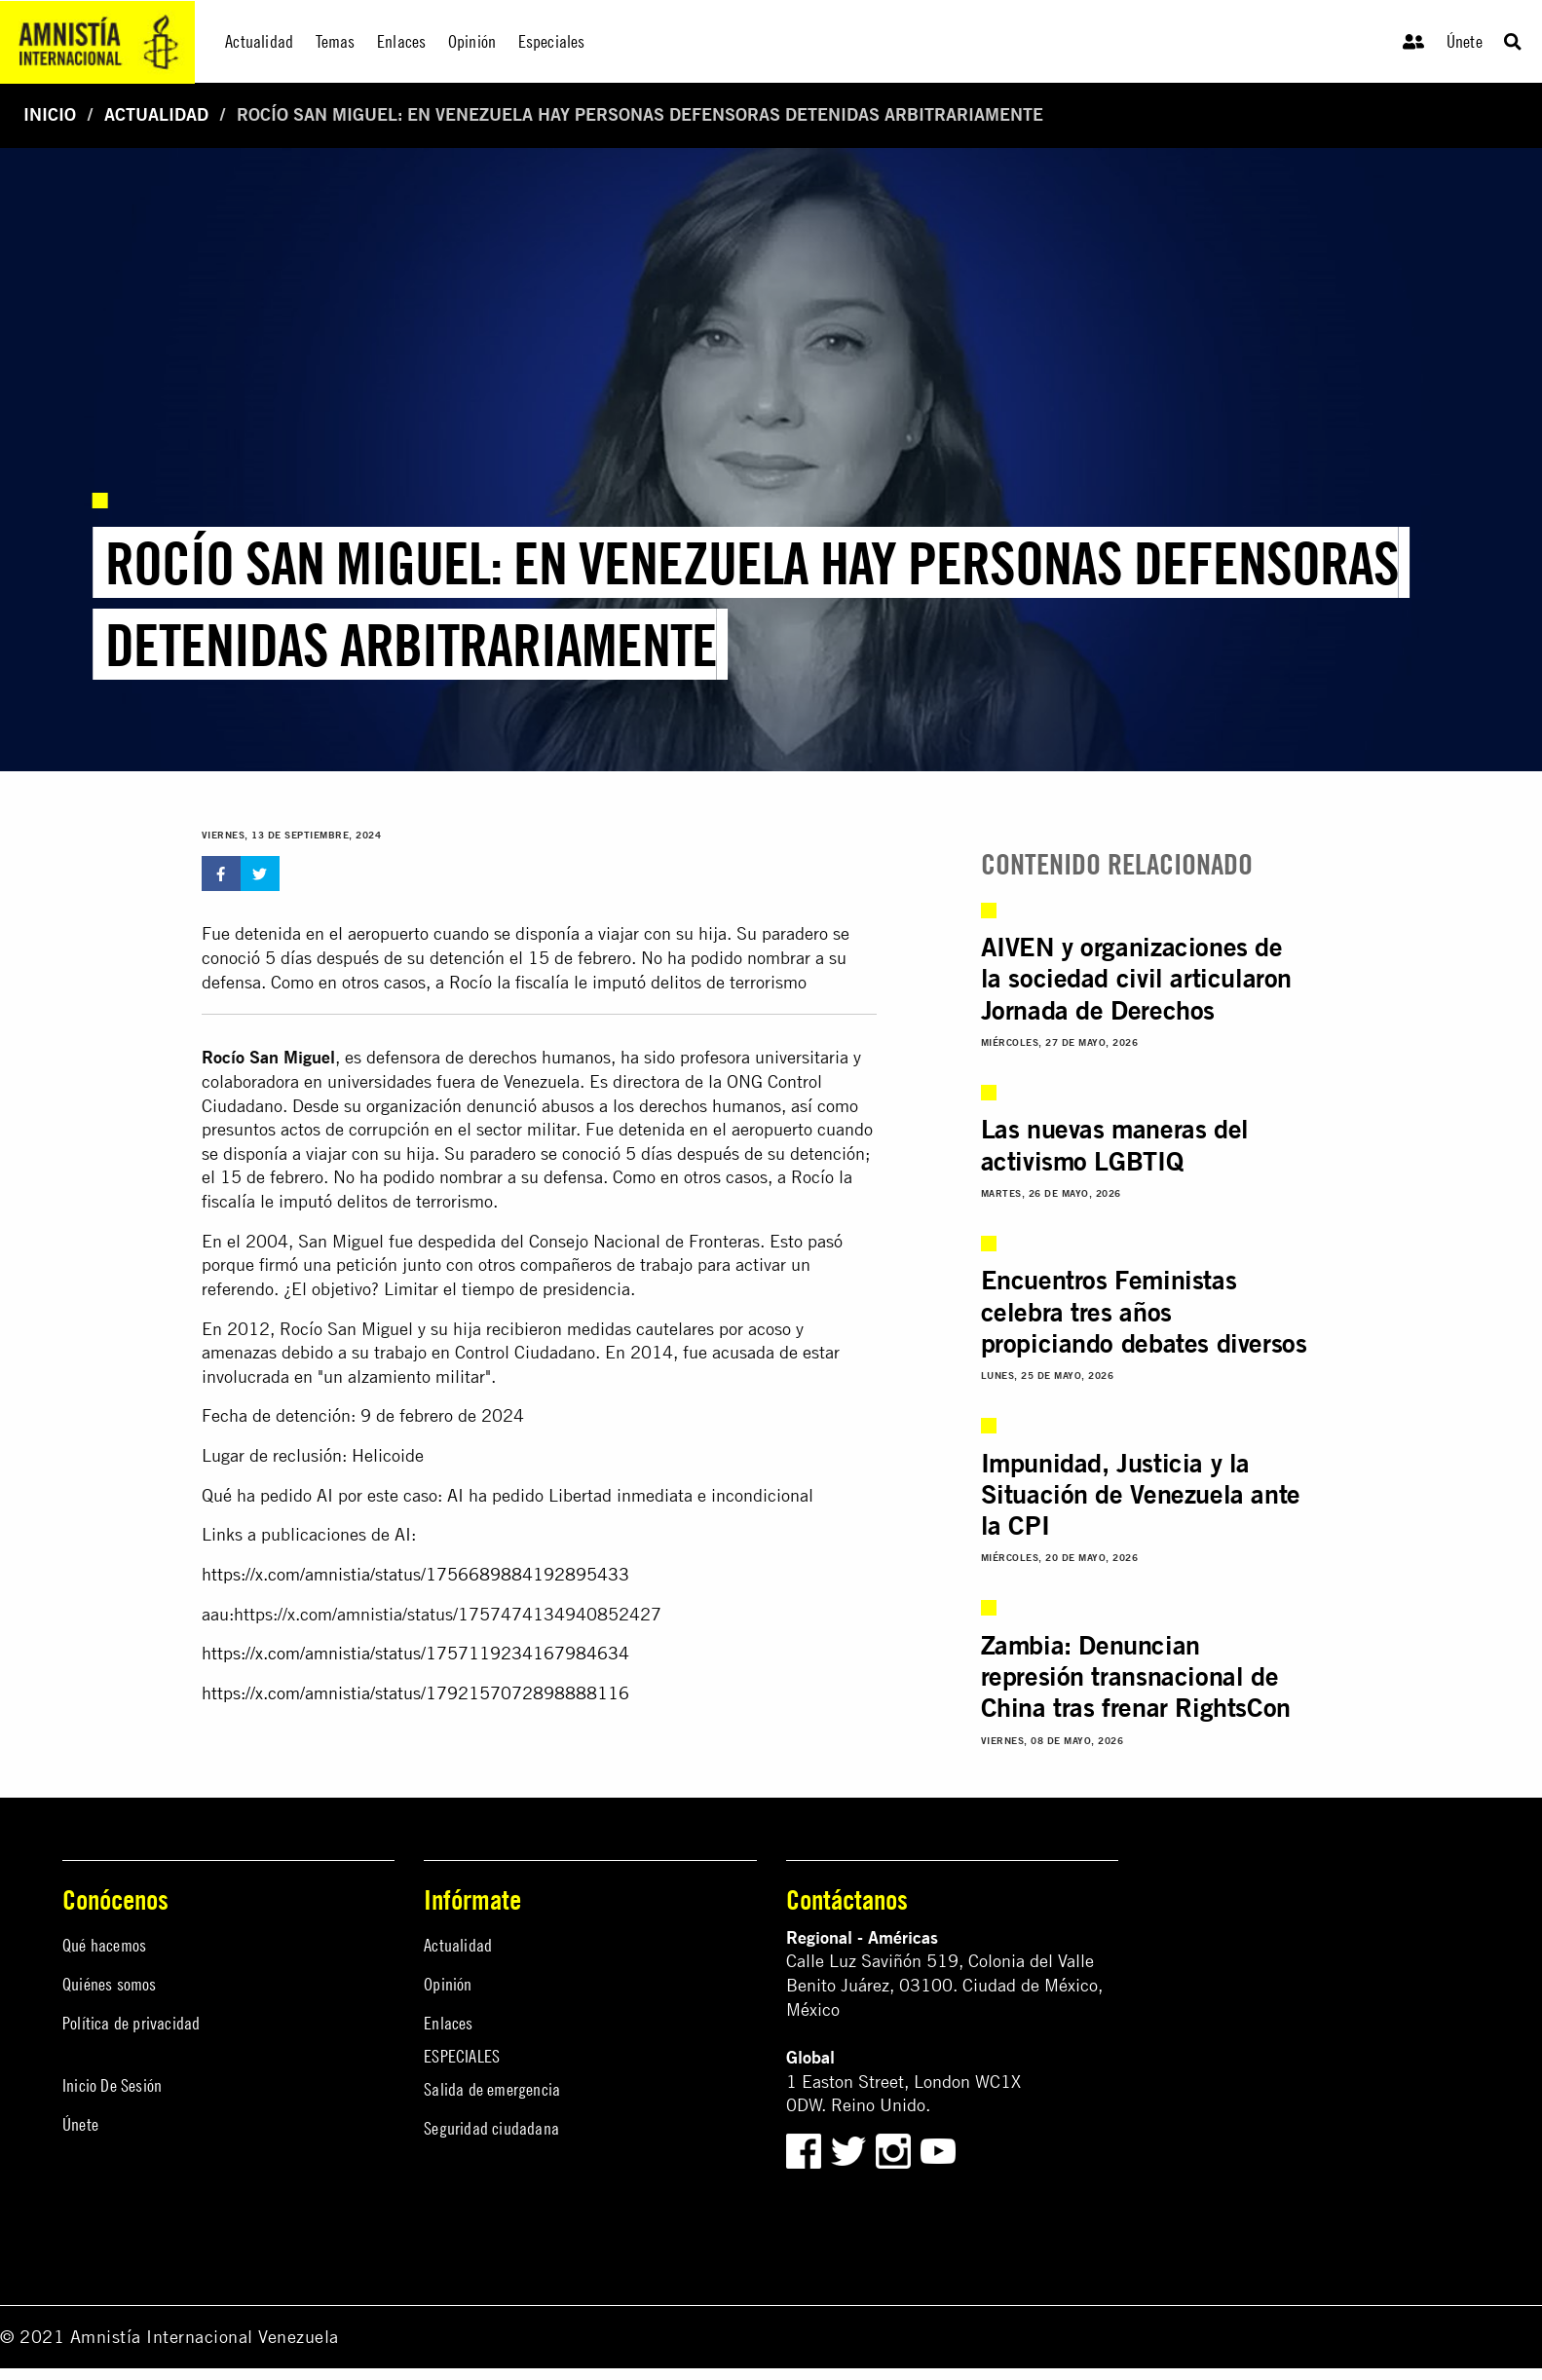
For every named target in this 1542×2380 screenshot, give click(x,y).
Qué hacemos (104, 1945)
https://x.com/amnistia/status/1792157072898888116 (415, 1693)
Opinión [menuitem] (472, 41)
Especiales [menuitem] (551, 41)
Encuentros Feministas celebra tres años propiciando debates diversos (1144, 1311)
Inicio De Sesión (112, 2085)
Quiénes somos (109, 1984)
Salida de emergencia (492, 2089)
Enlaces (448, 2023)
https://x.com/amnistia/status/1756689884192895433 (415, 1574)
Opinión (447, 1984)
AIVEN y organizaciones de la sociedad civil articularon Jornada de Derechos (1136, 978)
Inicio (49, 114)
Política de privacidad (131, 2023)
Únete (1465, 41)
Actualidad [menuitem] (259, 41)
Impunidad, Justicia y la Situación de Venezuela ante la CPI (1140, 1494)
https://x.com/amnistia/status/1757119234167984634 (415, 1653)
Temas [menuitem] (336, 41)
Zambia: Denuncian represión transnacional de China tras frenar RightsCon (1136, 1676)
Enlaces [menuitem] (401, 41)
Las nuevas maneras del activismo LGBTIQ (1115, 1144)
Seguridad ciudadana (491, 2128)
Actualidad (156, 114)
